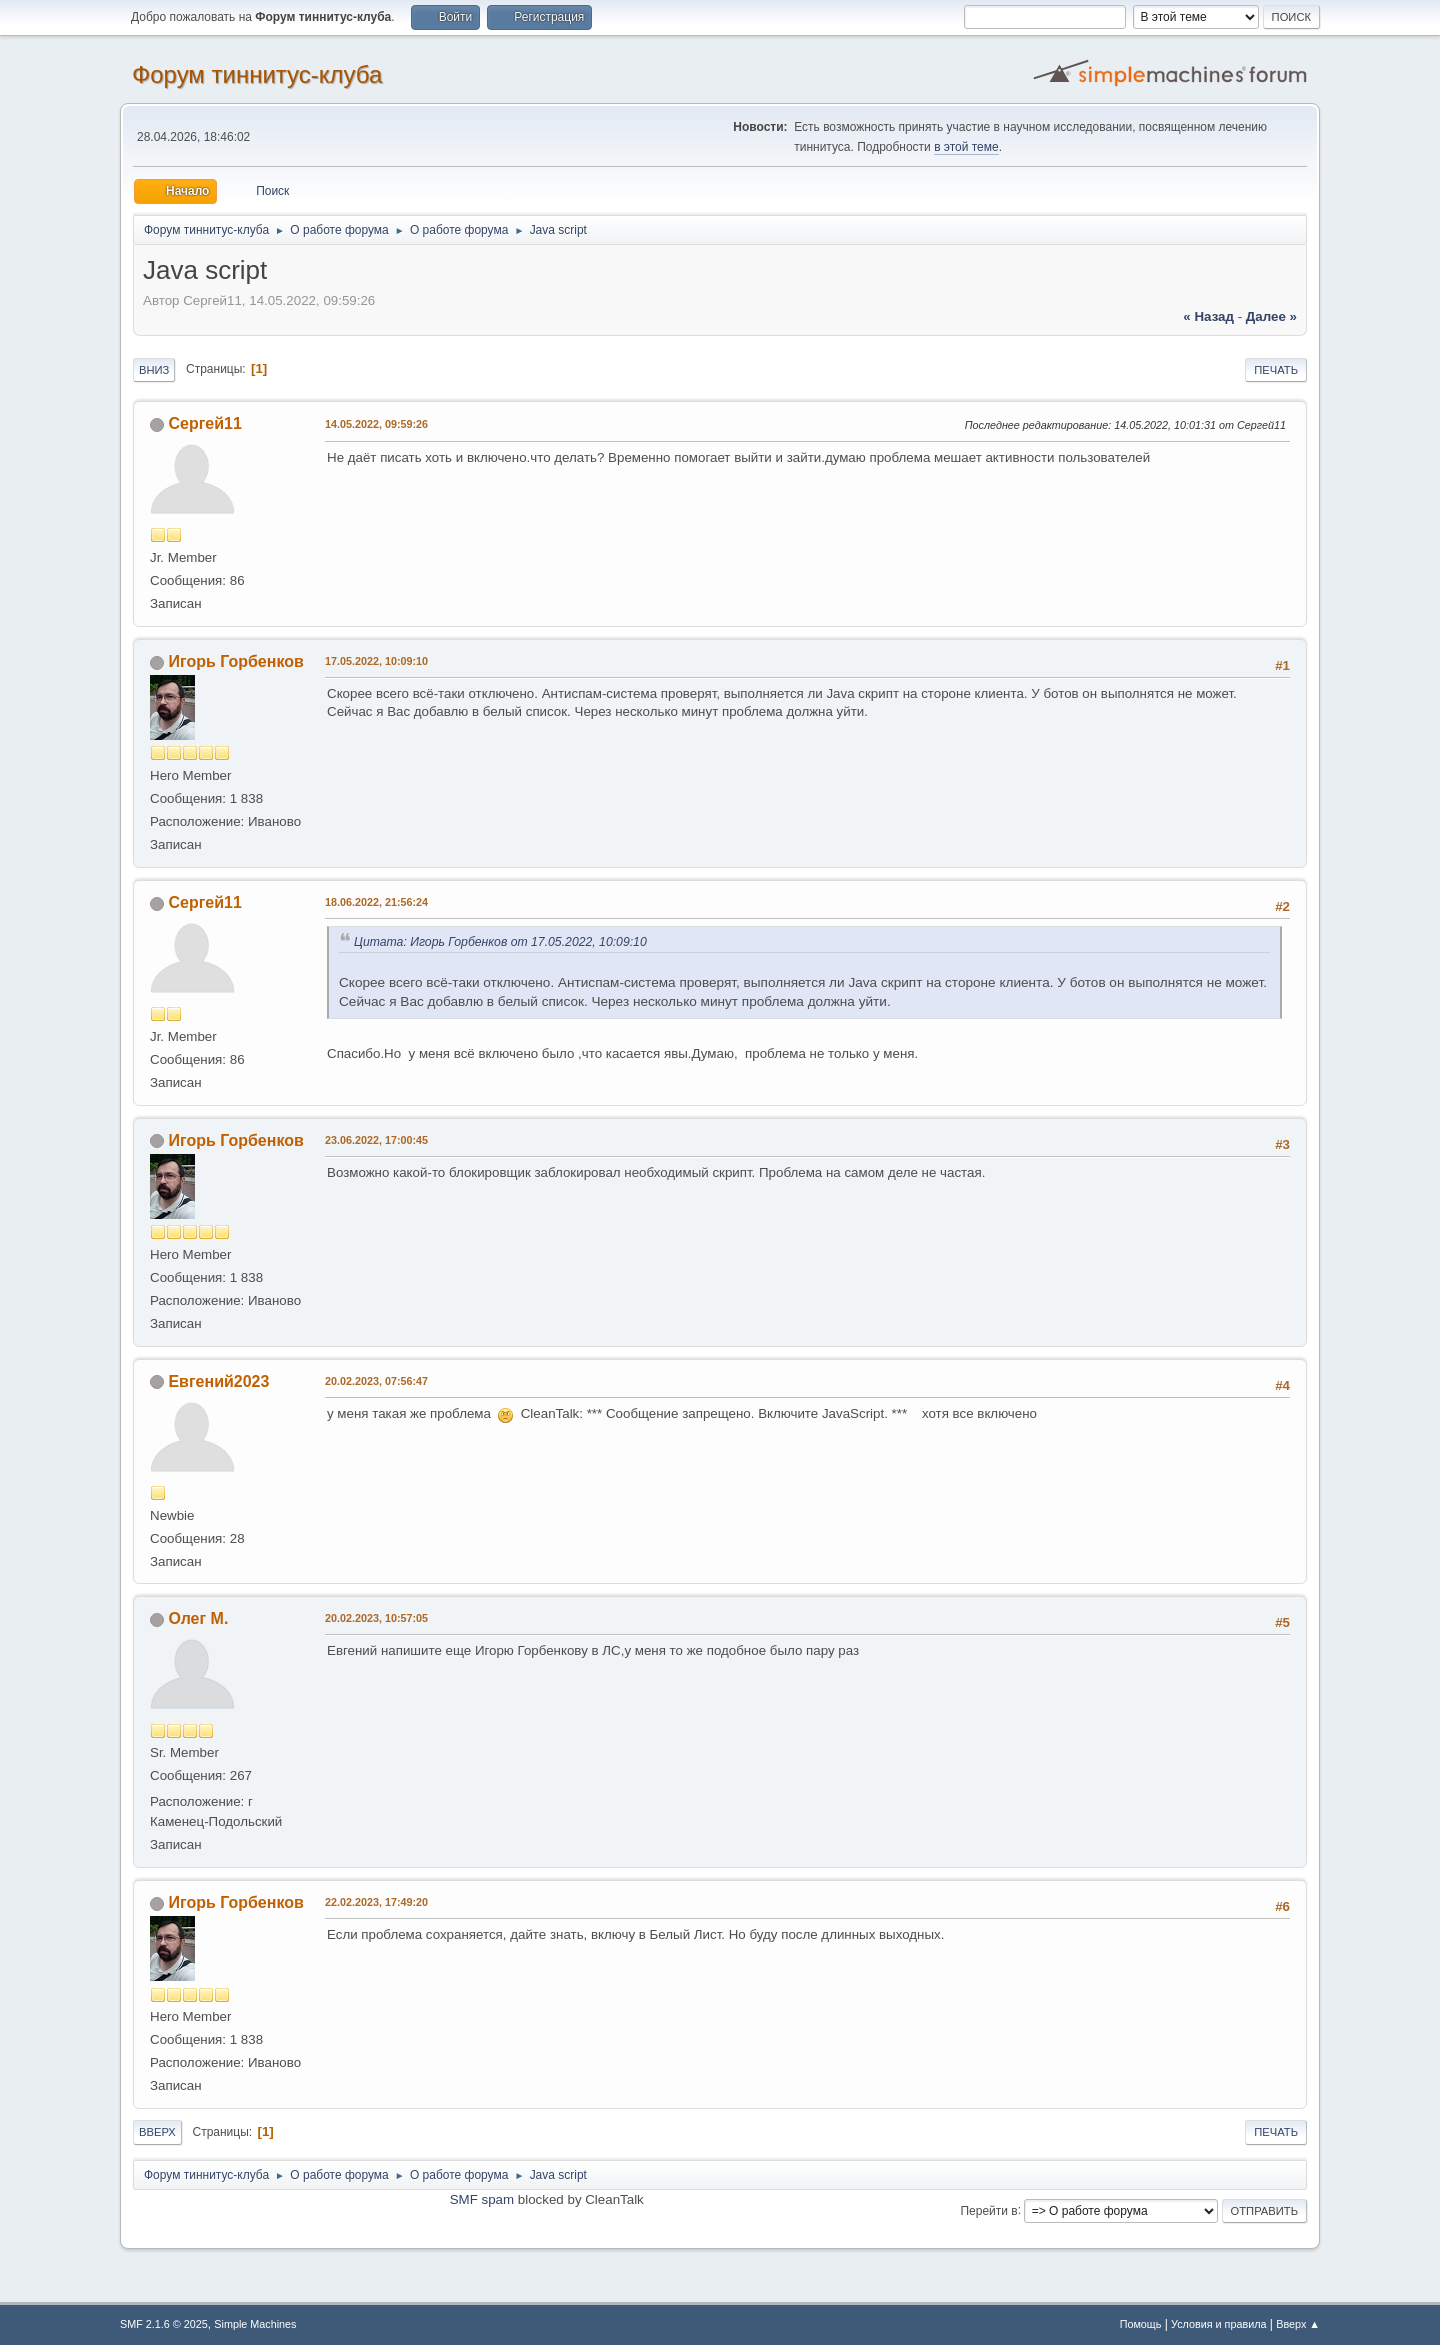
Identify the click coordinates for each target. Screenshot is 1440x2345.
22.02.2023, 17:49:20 (376, 1902)
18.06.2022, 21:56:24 (376, 902)
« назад (1208, 316)
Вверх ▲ (1298, 2324)
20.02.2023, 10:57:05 (376, 1618)
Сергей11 (204, 423)
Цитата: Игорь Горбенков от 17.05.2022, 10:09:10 (500, 942)
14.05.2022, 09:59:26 (376, 424)
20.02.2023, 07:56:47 (376, 1381)
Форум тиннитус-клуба (257, 74)
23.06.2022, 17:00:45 (376, 1140)
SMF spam (482, 2199)
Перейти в (988, 2210)
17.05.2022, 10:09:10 (376, 661)
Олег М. (198, 1618)
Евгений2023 (218, 1381)
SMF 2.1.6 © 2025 (164, 2324)
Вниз (154, 370)
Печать (1276, 370)
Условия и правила (1218, 2324)
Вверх (157, 2132)
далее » (1271, 316)
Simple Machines (255, 2324)
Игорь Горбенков (235, 661)
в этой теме (966, 147)
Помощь (1141, 2324)
